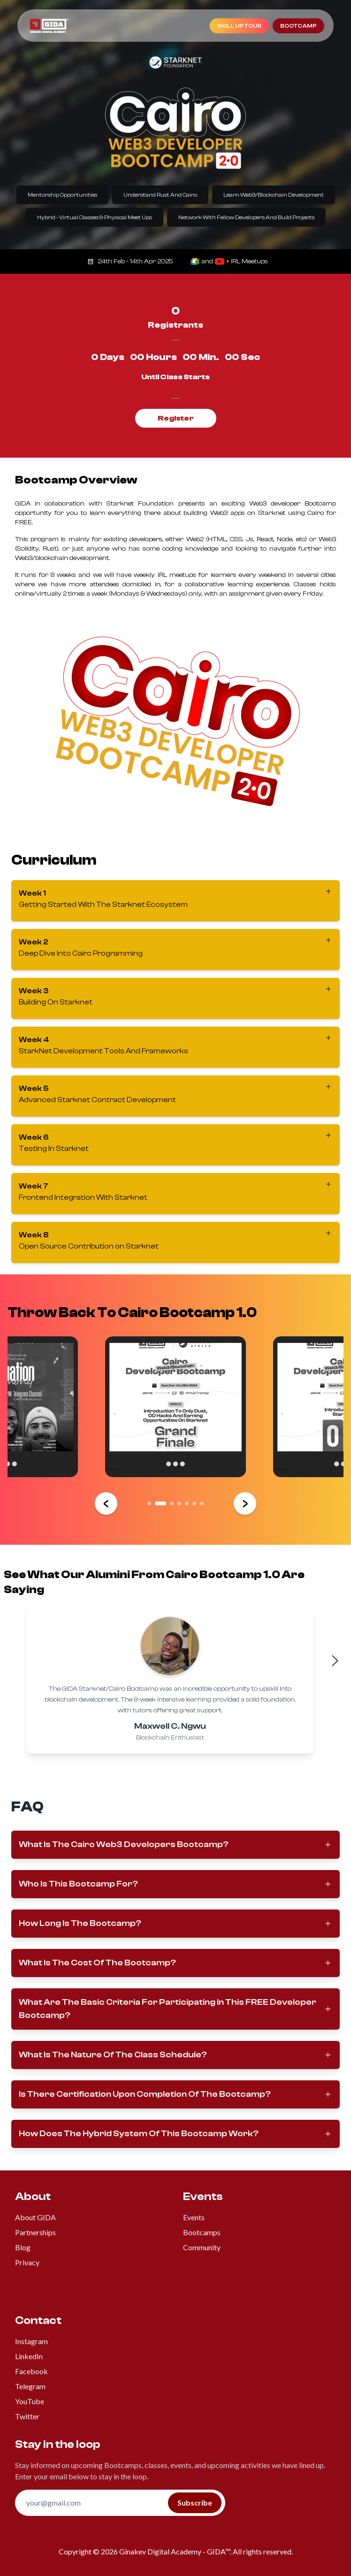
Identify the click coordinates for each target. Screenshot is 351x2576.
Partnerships (35, 2232)
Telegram (30, 2386)
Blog (23, 2247)
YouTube (29, 2401)
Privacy (27, 2262)
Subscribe (194, 2502)
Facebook (31, 2371)
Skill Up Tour (239, 26)
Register (176, 418)
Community (202, 2247)
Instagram (31, 2341)
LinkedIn (29, 2356)
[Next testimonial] (335, 1660)
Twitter (27, 2416)
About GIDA (35, 2217)
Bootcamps (202, 2232)
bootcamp (298, 26)
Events (194, 2217)
